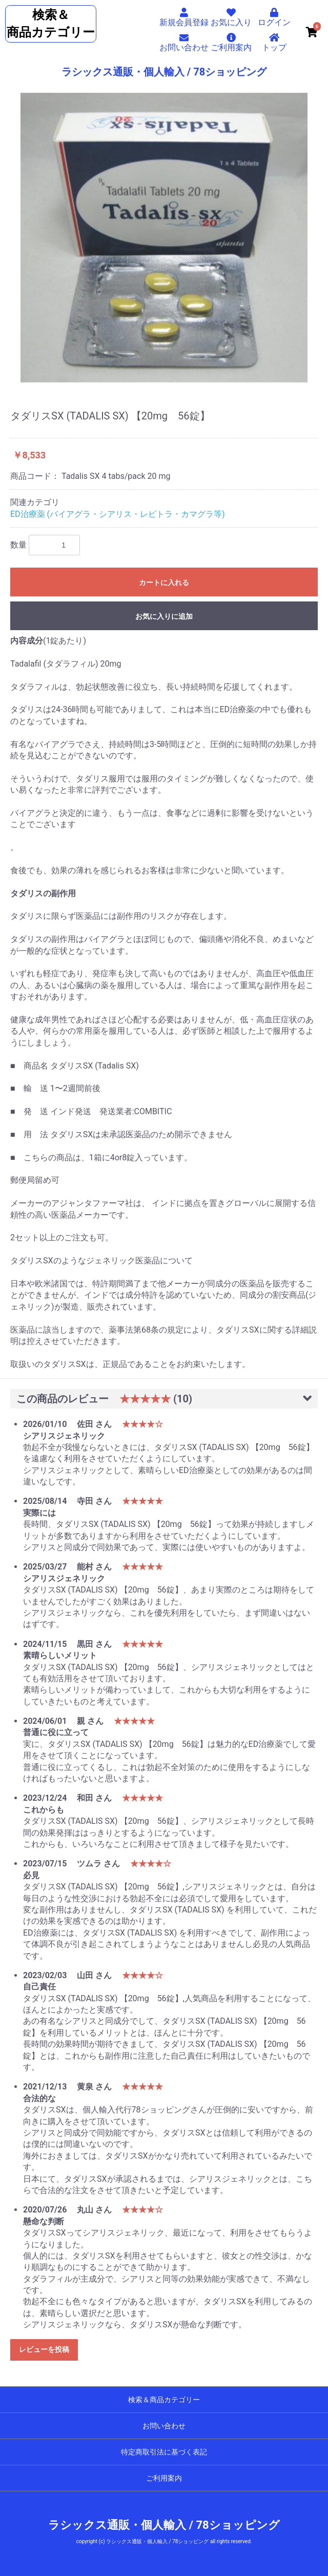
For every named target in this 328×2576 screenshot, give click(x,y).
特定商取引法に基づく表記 (164, 2452)
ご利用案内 (164, 2478)
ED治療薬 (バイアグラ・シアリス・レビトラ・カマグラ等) (117, 514)
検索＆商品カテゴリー (164, 2400)
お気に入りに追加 (164, 616)
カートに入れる (164, 582)
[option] (164, 238)
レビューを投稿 (44, 2349)
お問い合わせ (164, 2426)
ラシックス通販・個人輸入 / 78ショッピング (163, 71)
